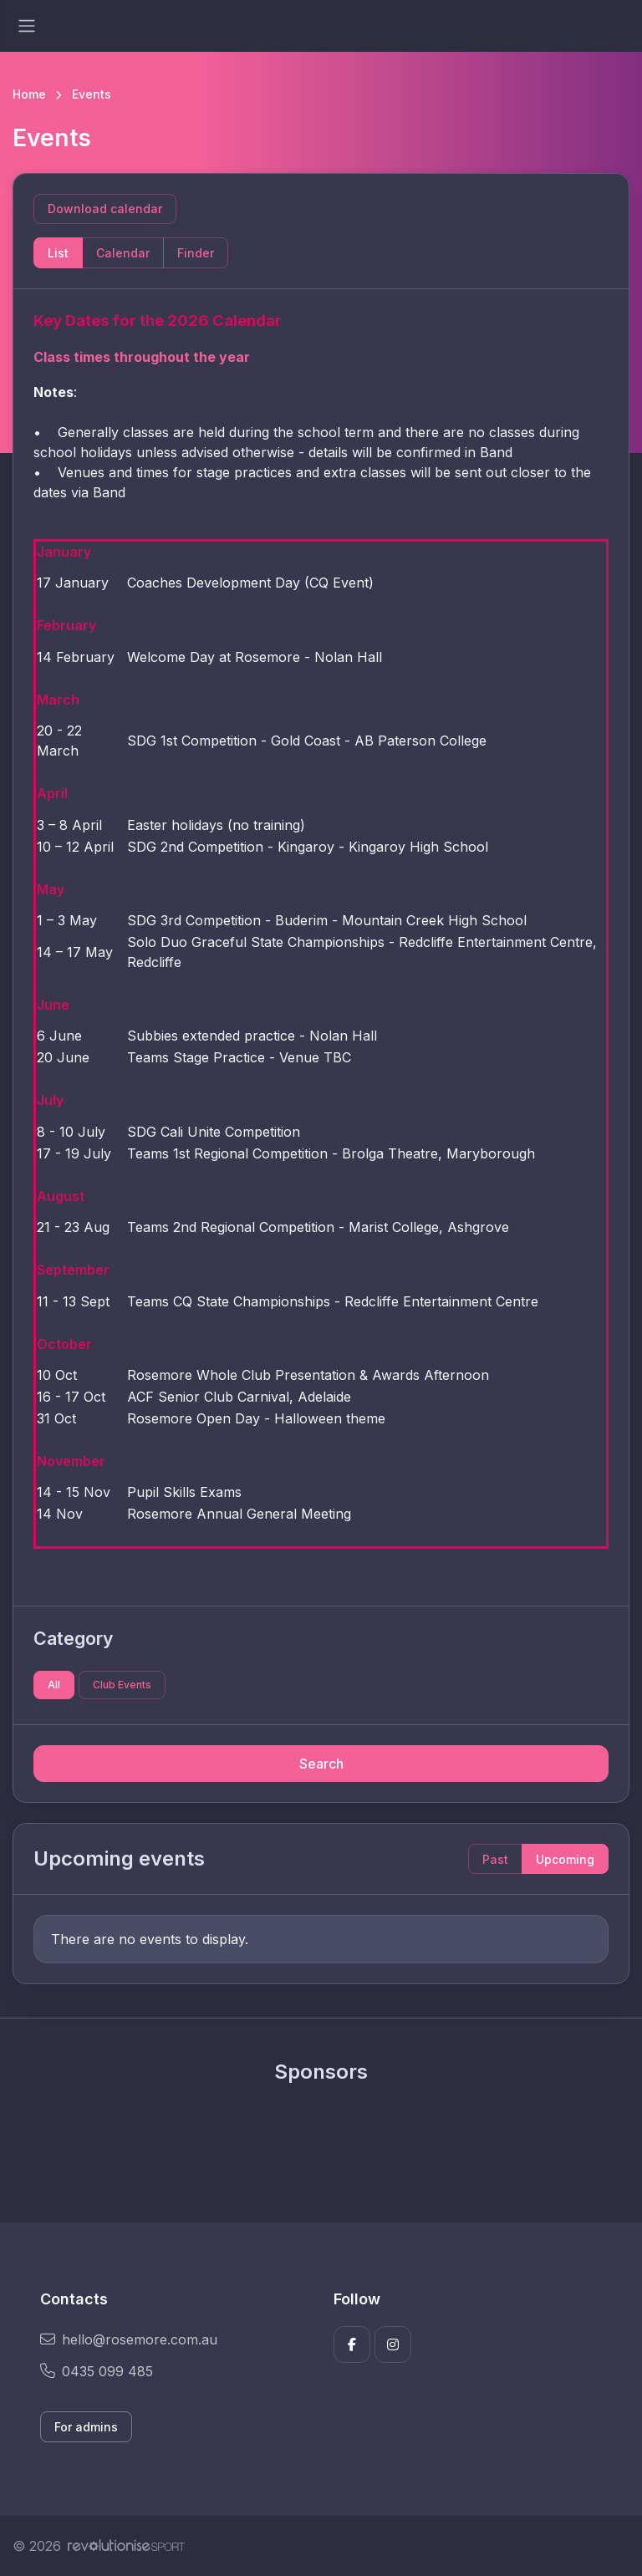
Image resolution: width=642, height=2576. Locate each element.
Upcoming (565, 1859)
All (54, 1684)
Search (321, 1763)
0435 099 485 (96, 2371)
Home (29, 94)
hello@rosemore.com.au (128, 2339)
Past (495, 1859)
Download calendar (105, 208)
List (58, 253)
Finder (195, 253)
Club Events (122, 1684)
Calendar (123, 253)
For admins (86, 2427)
